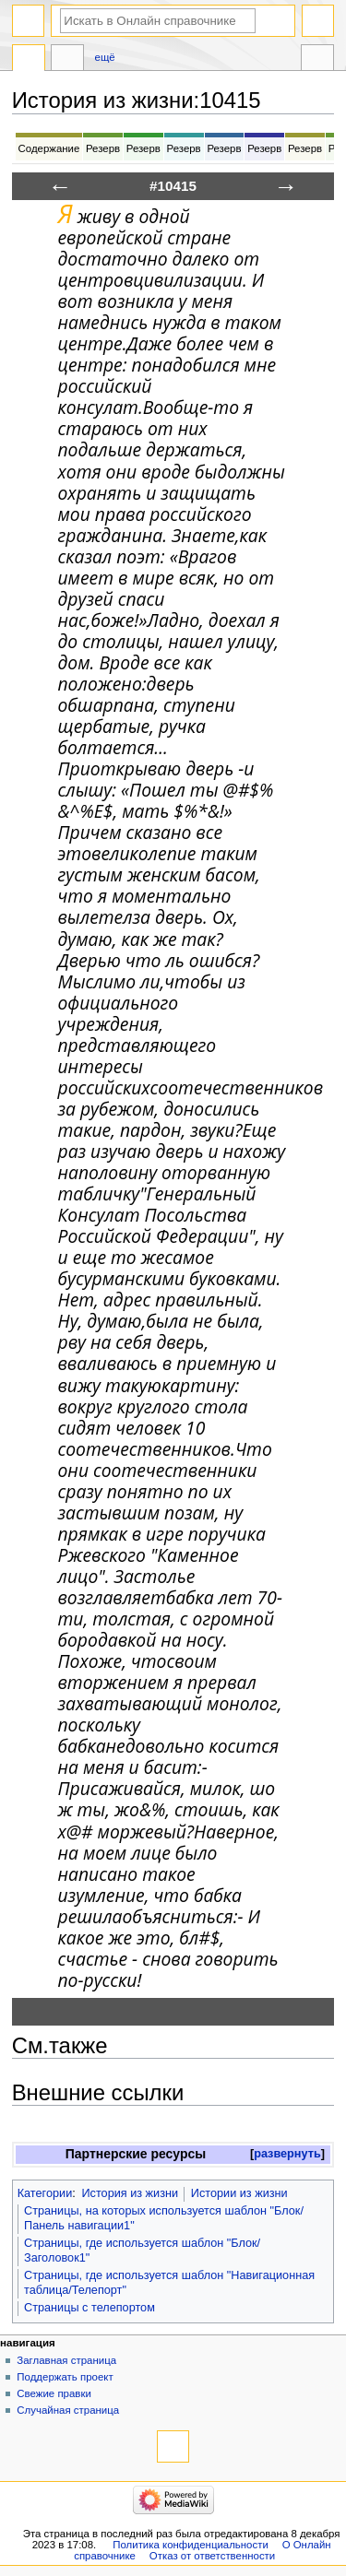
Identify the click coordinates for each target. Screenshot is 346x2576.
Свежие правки (54, 2393)
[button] (287, 2154)
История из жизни (129, 2193)
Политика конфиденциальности (190, 2544)
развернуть (287, 2153)
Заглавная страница (66, 2360)
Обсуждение (67, 60)
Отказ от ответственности (212, 2555)
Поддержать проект (65, 2376)
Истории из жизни (239, 2193)
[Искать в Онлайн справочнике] (158, 20)
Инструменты (317, 60)
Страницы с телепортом (89, 2307)
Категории (45, 2193)
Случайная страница (68, 2410)
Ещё (105, 57)
